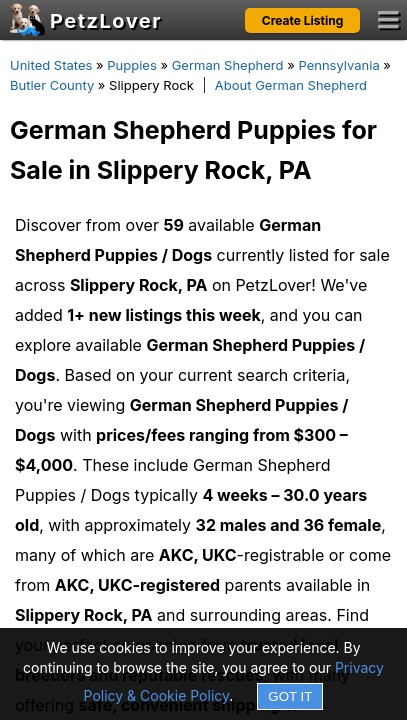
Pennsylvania (338, 65)
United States (51, 65)
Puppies (132, 65)
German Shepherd (228, 65)
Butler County (52, 85)
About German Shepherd (291, 85)
